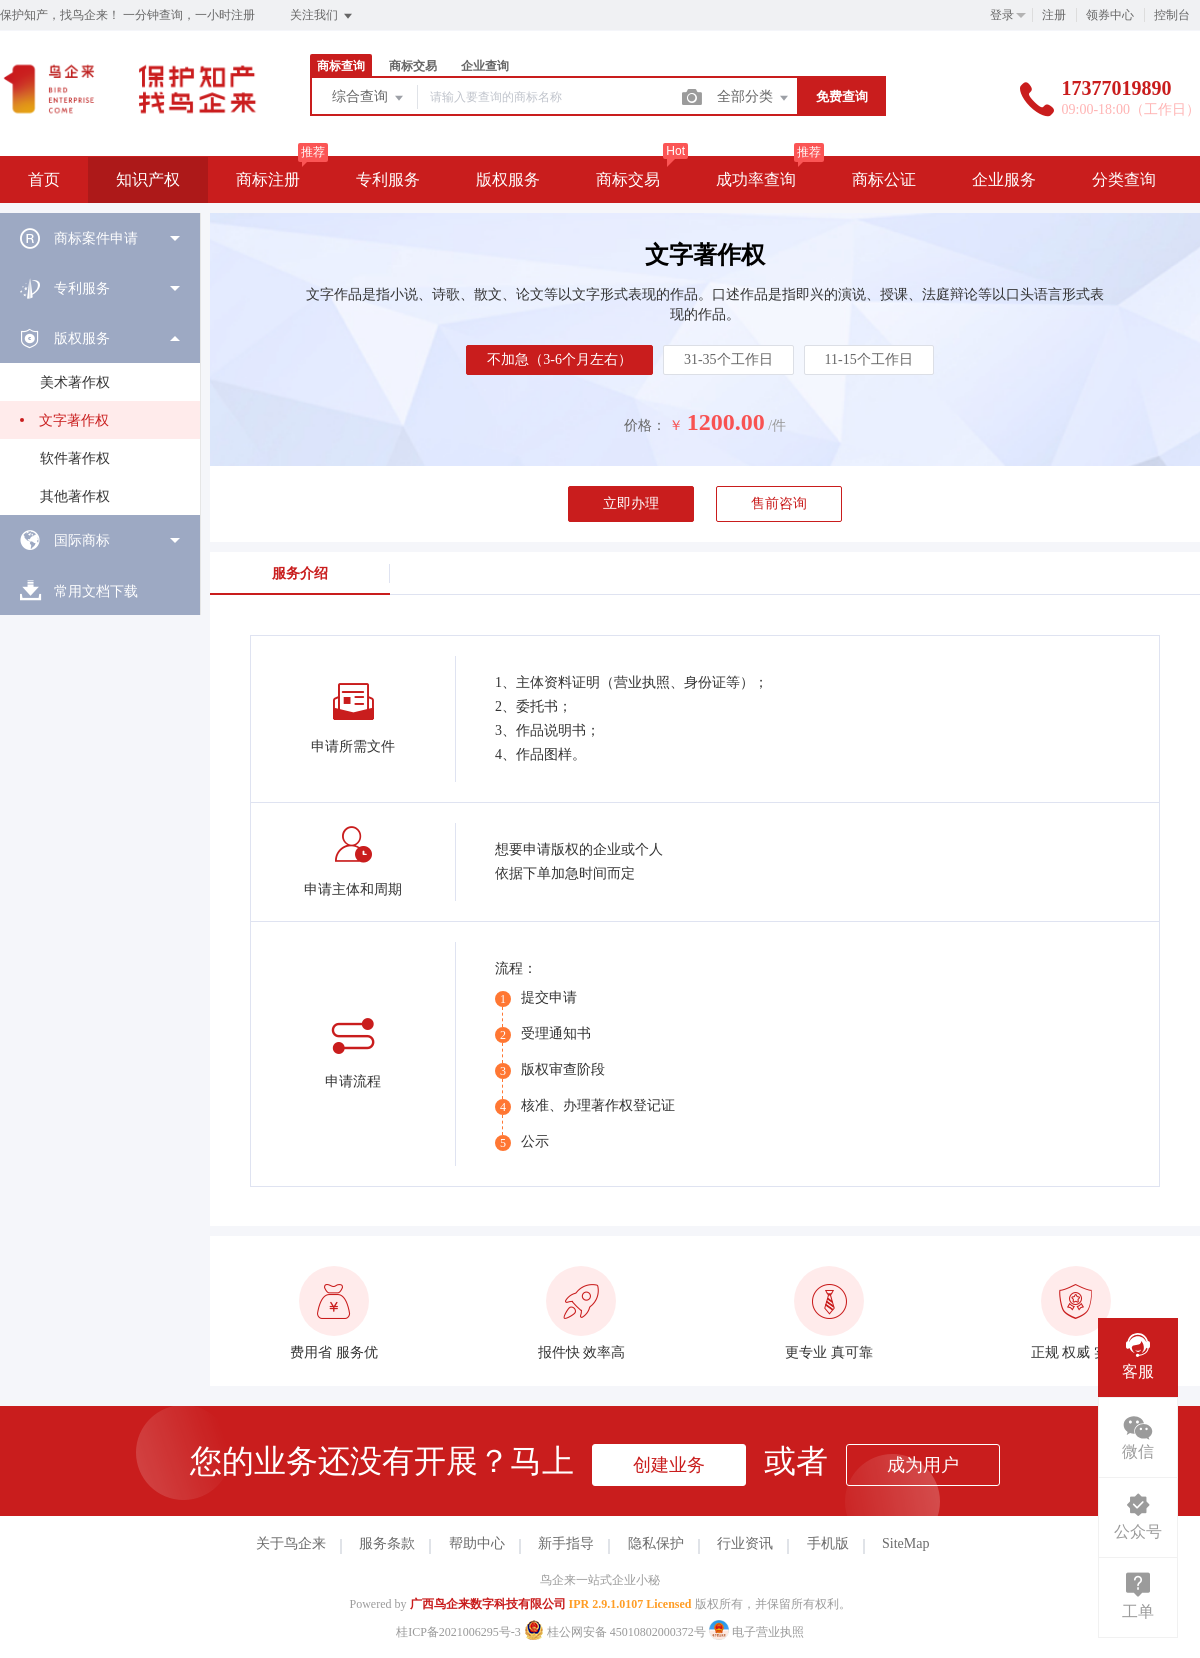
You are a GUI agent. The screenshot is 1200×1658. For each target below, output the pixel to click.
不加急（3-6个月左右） (559, 359)
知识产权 (148, 179)
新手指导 (566, 1543)
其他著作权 (75, 496)
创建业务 (669, 1465)
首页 (44, 179)
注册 (1054, 15)
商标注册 (268, 179)
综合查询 (369, 98)
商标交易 (413, 66)
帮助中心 (477, 1543)
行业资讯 (745, 1543)
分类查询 (1124, 179)
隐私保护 (656, 1543)
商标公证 (884, 179)
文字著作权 (74, 420)
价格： (645, 425)
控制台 (1172, 15)
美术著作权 (75, 382)
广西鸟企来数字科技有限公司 (488, 1604)
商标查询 (341, 66)
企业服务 (1004, 179)
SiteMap (905, 1543)
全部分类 (754, 98)
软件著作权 (75, 458)
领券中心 (1110, 15)
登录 (1002, 15)
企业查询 (485, 66)
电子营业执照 (756, 1632)
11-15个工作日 (869, 359)
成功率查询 (756, 179)
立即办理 (631, 503)
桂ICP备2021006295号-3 (458, 1632)
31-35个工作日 (728, 359)
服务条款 (387, 1543)
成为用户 (923, 1465)
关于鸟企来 (291, 1543)
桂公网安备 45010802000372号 (616, 1632)
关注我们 (322, 16)
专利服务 (388, 179)
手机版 (828, 1543)
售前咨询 (779, 503)
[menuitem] (100, 238)
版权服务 (508, 179)
